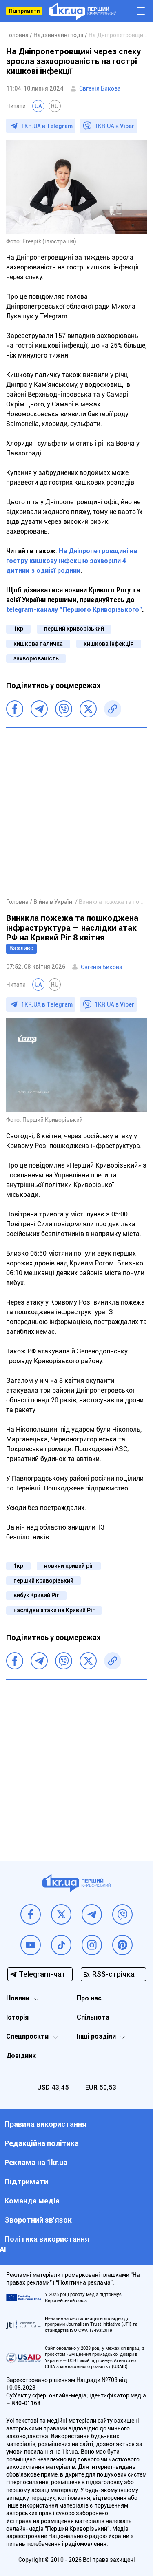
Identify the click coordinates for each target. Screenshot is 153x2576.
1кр (18, 628)
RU (54, 106)
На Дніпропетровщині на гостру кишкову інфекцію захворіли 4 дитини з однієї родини (71, 560)
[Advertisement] (76, 812)
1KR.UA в (47, 126)
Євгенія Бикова (100, 88)
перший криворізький (74, 628)
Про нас (89, 1998)
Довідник (21, 2055)
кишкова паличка (38, 643)
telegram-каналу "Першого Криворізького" (74, 610)
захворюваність (36, 658)
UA (38, 106)
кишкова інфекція (109, 643)
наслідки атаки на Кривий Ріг (54, 1610)
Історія (17, 2017)
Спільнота (93, 2017)
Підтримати (24, 11)
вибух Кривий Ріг (36, 1595)
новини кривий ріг (68, 1566)
